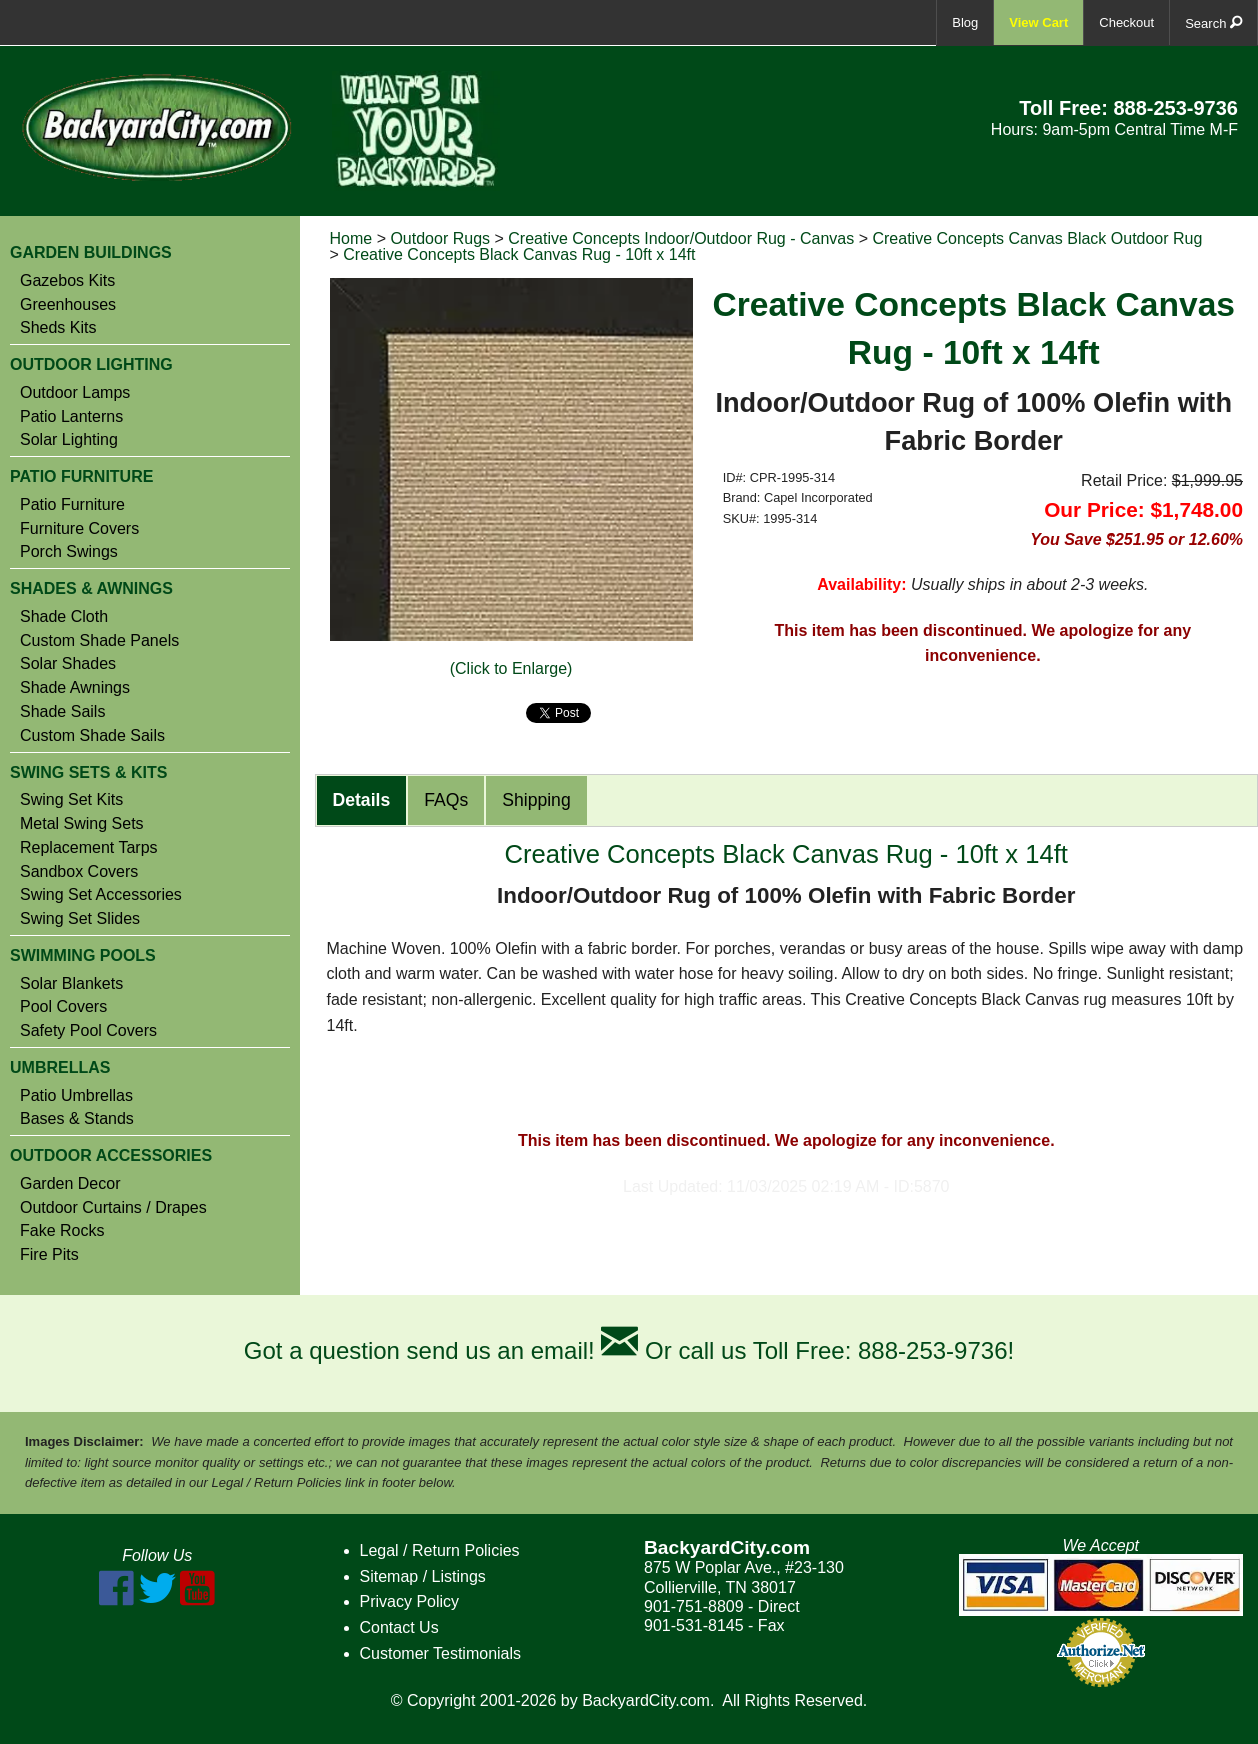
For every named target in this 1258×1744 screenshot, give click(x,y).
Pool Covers (63, 1007)
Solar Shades (68, 664)
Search (1213, 22)
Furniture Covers (79, 529)
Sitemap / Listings (423, 1576)
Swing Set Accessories (101, 895)
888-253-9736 (1175, 108)
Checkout (1126, 22)
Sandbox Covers (79, 872)
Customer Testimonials (441, 1653)
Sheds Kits (58, 328)
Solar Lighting (69, 440)
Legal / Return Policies (440, 1550)
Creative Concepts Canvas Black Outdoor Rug (1037, 238)
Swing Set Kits (71, 800)
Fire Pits (49, 1255)
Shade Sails (62, 712)
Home (351, 238)
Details (362, 800)
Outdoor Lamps (75, 393)
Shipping (536, 800)
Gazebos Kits (67, 281)
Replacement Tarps (89, 848)
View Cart (1038, 22)
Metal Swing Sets (82, 824)
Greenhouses (68, 305)
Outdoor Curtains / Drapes (113, 1208)
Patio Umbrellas (76, 1096)
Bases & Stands (77, 1119)
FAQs (446, 800)
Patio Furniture (72, 505)
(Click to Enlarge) (511, 668)
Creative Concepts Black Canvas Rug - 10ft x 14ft (519, 254)
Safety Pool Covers (88, 1031)
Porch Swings (69, 552)
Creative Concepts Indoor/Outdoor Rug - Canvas (681, 238)
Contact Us (399, 1627)
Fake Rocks (62, 1231)
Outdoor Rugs (440, 238)
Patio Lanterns (71, 417)
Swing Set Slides (80, 919)
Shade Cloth (64, 617)
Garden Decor (70, 1184)
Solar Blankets (71, 984)
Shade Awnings (75, 688)
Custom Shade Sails (92, 736)
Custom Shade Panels (99, 641)
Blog (965, 22)
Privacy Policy (410, 1601)
